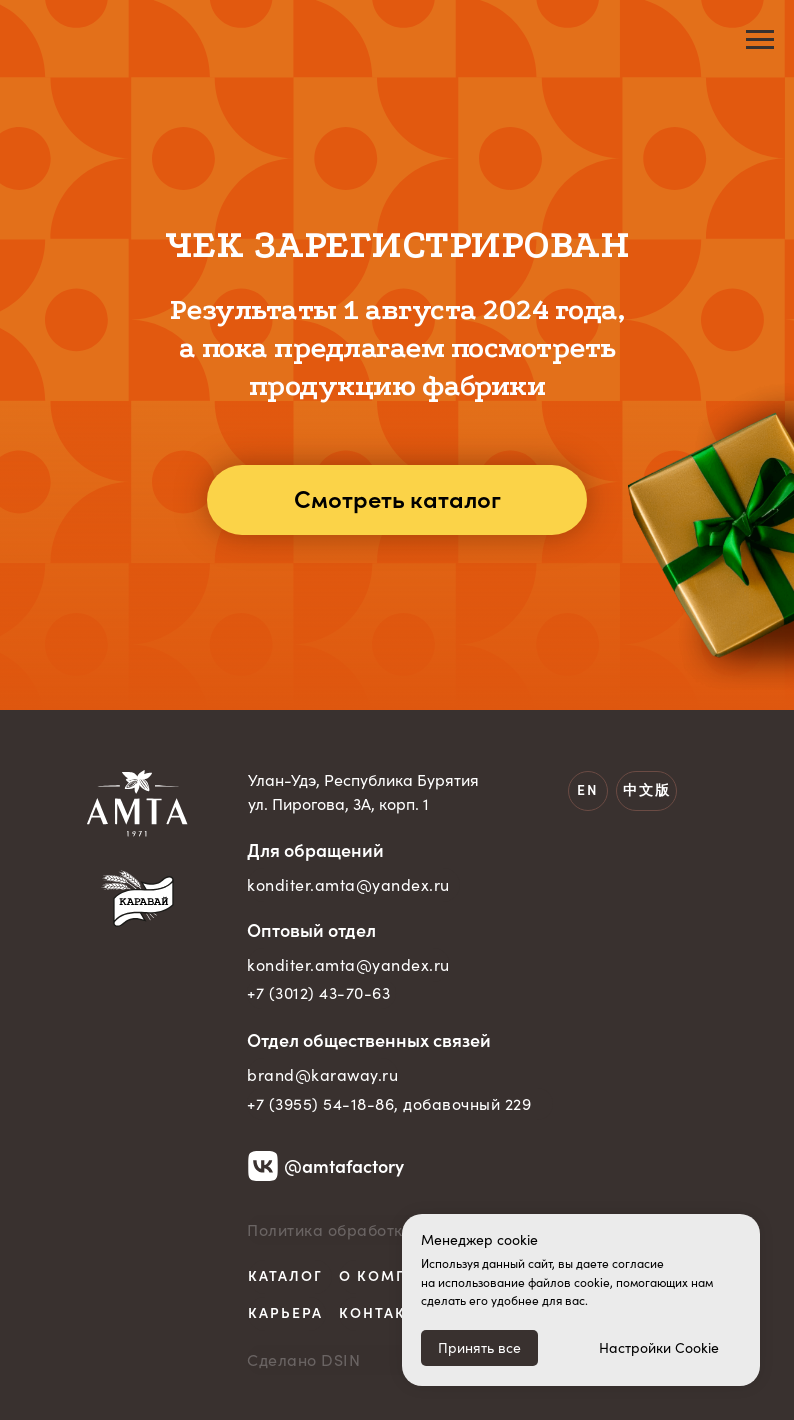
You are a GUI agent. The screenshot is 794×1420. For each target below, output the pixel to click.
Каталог (285, 1276)
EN (588, 790)
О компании (397, 1276)
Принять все (479, 1348)
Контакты (384, 1313)
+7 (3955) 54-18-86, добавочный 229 (389, 1104)
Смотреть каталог (397, 499)
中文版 (647, 790)
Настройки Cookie (659, 1348)
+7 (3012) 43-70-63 (318, 993)
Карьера (285, 1313)
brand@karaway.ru (322, 1075)
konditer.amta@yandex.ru (348, 885)
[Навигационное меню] (760, 40)
